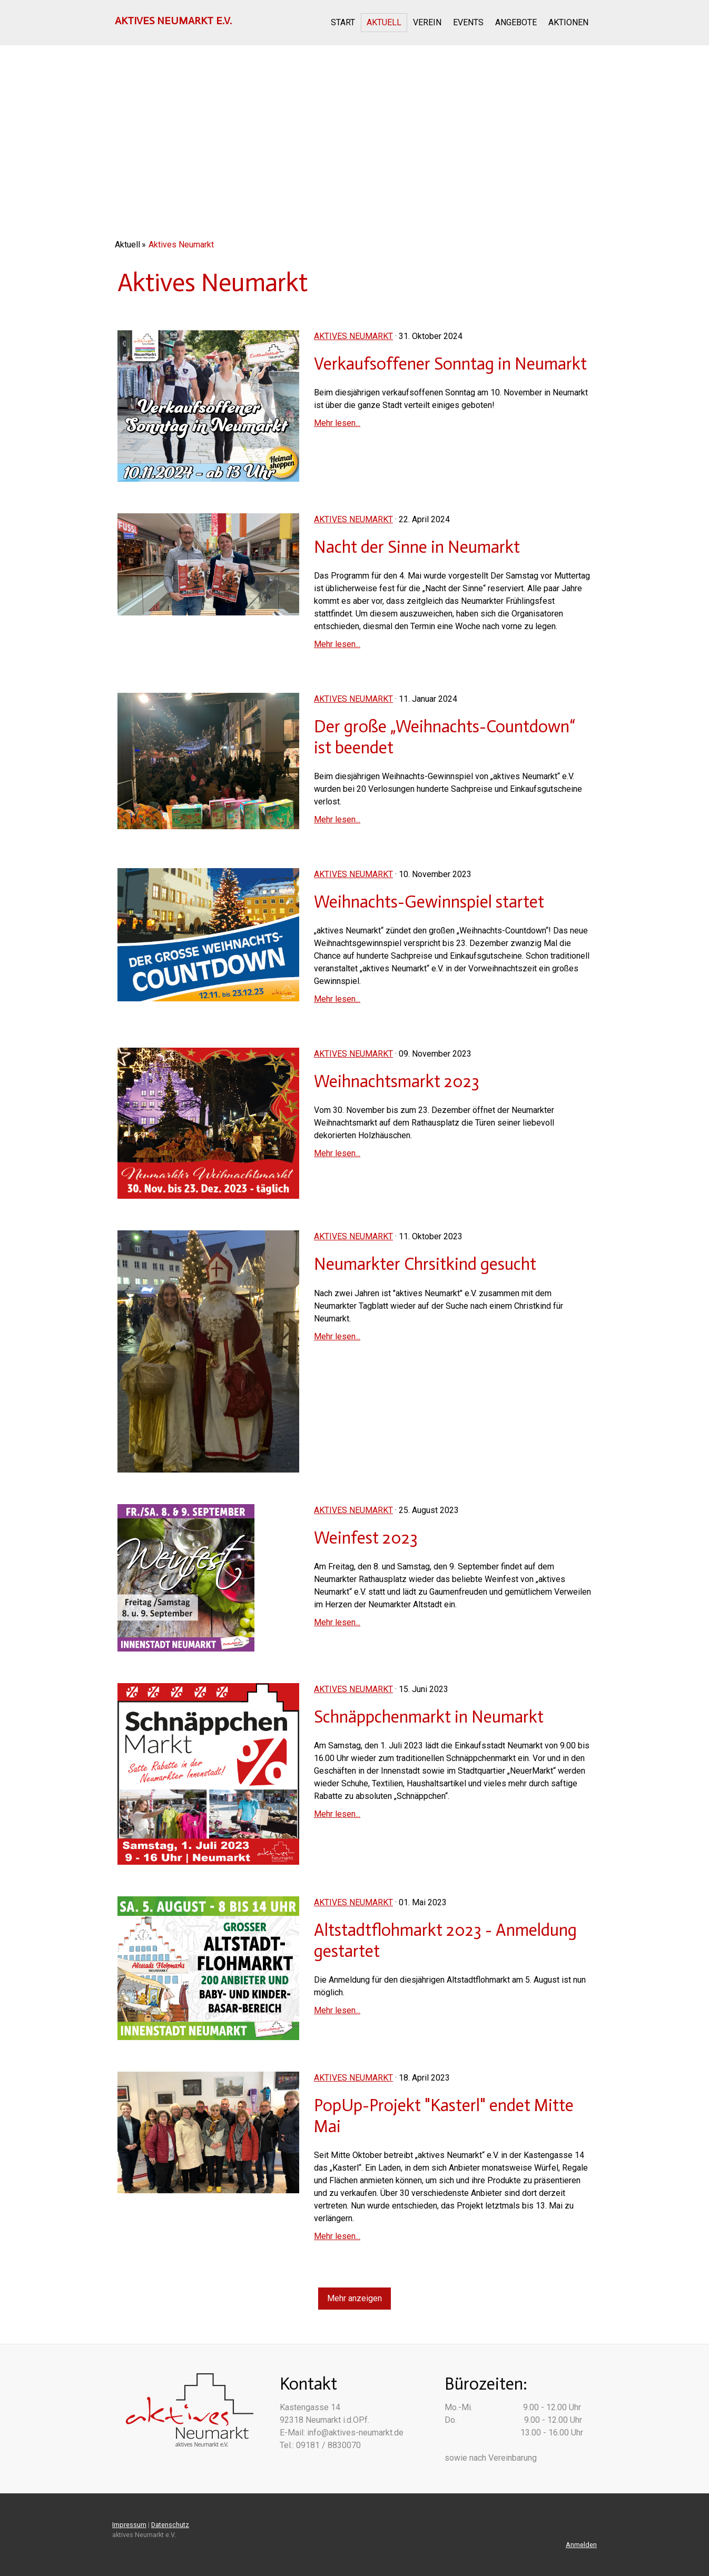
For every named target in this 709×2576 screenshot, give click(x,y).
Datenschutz (170, 2525)
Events (468, 22)
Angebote (516, 22)
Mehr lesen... (337, 423)
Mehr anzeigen (354, 2298)
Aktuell (384, 22)
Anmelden (581, 2545)
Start (343, 22)
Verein (427, 22)
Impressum (129, 2525)
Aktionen (568, 22)
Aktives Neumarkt (353, 336)
